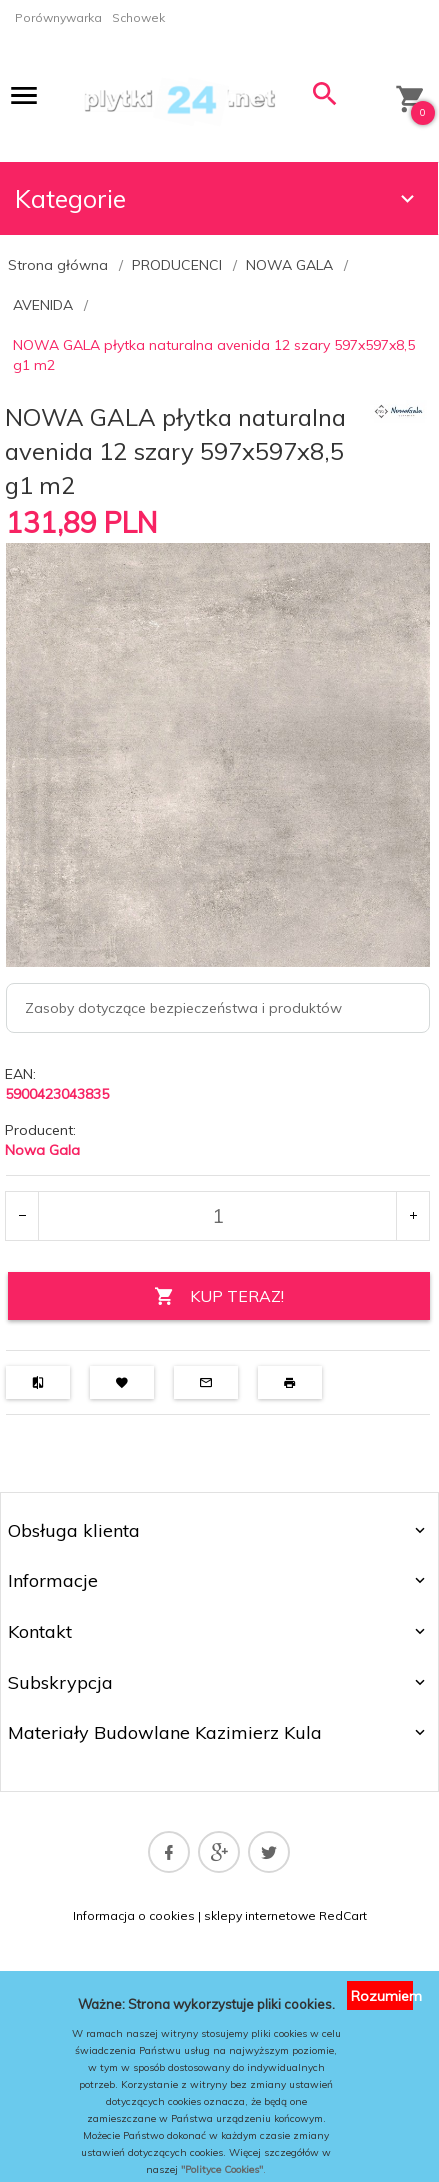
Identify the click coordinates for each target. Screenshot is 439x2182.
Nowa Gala (42, 1150)
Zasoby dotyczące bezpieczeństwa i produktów (183, 1008)
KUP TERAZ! (219, 1296)
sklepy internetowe (260, 1915)
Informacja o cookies (134, 1915)
